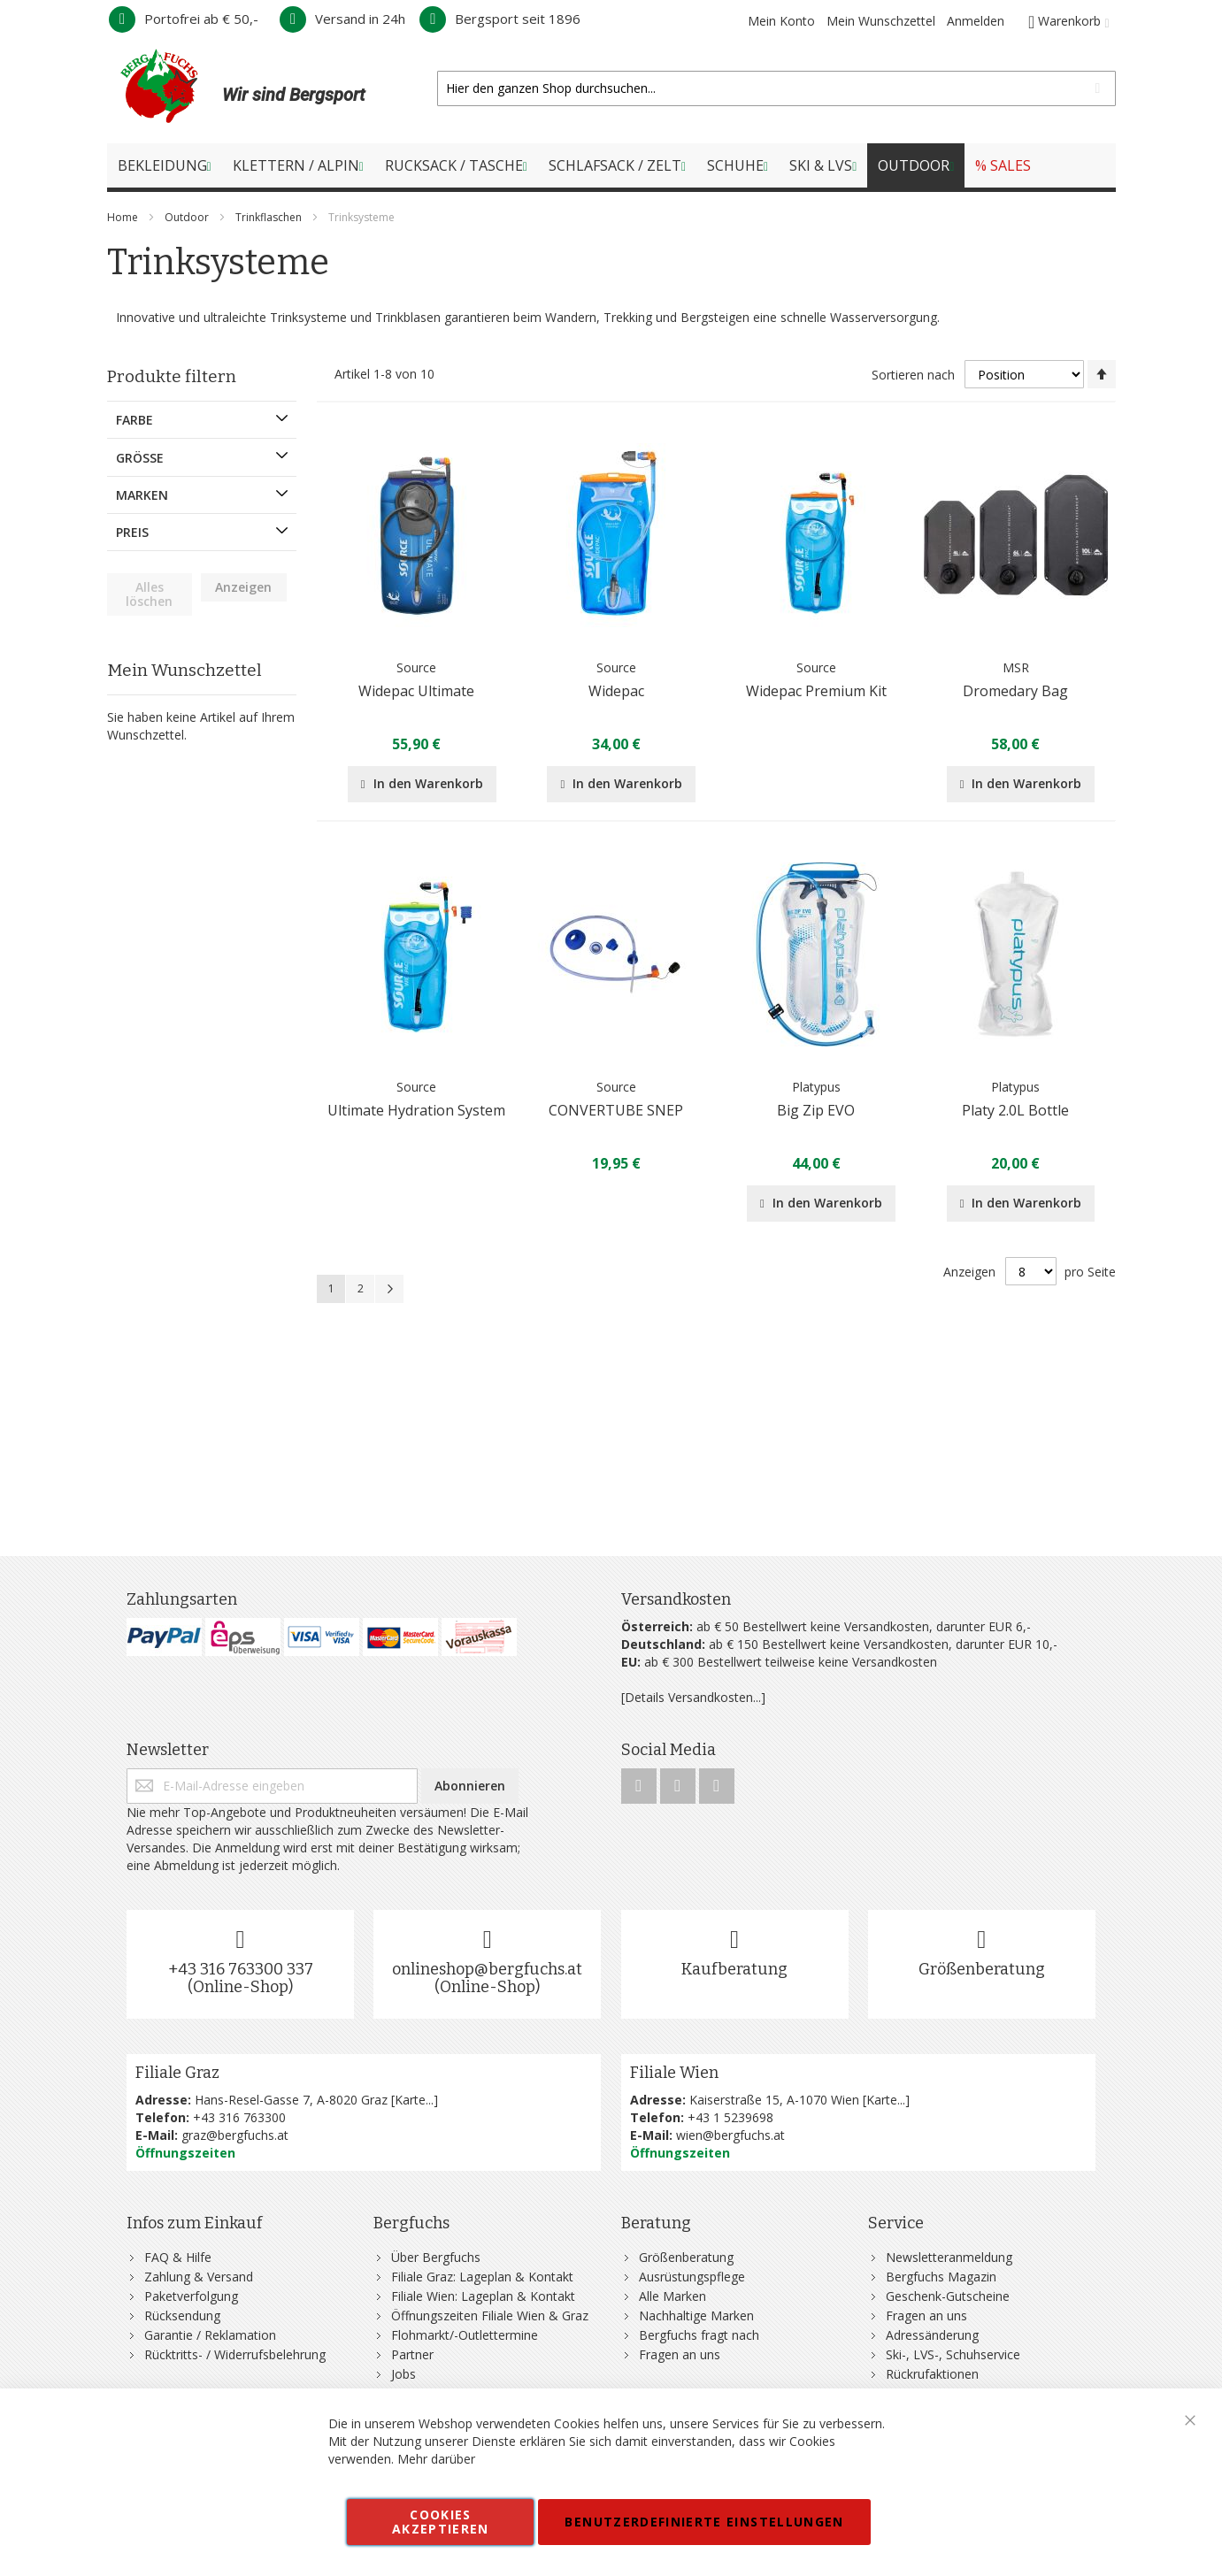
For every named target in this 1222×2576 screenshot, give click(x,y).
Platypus (816, 1086)
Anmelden (975, 20)
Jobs (403, 2373)
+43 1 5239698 (730, 2117)
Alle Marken (672, 2296)
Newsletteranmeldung (949, 2257)
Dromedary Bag (1015, 691)
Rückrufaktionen (932, 2373)
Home (124, 217)
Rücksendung (182, 2315)
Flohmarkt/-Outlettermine (464, 2335)
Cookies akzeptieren (440, 2521)
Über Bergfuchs (435, 2257)
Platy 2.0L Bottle (1015, 1110)
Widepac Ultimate (416, 691)
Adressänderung (932, 2335)
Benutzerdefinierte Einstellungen (704, 2521)
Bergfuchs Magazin (941, 2276)
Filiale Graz (177, 2072)
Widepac (616, 691)
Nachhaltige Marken (696, 2315)
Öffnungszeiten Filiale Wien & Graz (489, 2315)
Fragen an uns (679, 2354)
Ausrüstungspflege (692, 2276)
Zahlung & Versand (198, 2276)
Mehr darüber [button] (436, 2458)
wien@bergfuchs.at (730, 2135)
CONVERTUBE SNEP (616, 1110)
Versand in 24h (342, 18)
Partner (412, 2354)
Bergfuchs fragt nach (699, 2335)
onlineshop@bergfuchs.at (487, 1969)
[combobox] (776, 88)
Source (416, 667)
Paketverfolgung (191, 2296)
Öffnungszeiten (185, 2152)
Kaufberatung (734, 1969)
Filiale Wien (674, 2072)
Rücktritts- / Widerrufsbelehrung (235, 2354)
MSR (1016, 667)
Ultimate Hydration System (416, 1110)
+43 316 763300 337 (240, 1969)
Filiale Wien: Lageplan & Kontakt (483, 2296)
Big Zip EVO (816, 1110)
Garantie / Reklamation (210, 2335)
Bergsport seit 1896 (499, 18)
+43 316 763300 (239, 2117)
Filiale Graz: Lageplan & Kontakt (482, 2276)
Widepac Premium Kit (816, 691)
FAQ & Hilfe (177, 2257)
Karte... (414, 2099)
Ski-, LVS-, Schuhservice (953, 2354)
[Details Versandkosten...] (693, 1697)
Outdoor (188, 217)
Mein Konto (781, 20)
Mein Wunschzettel (880, 20)
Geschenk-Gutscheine (948, 2296)
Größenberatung (981, 1969)
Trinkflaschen (269, 217)
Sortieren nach (913, 374)
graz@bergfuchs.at (234, 2135)
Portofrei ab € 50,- (183, 18)
